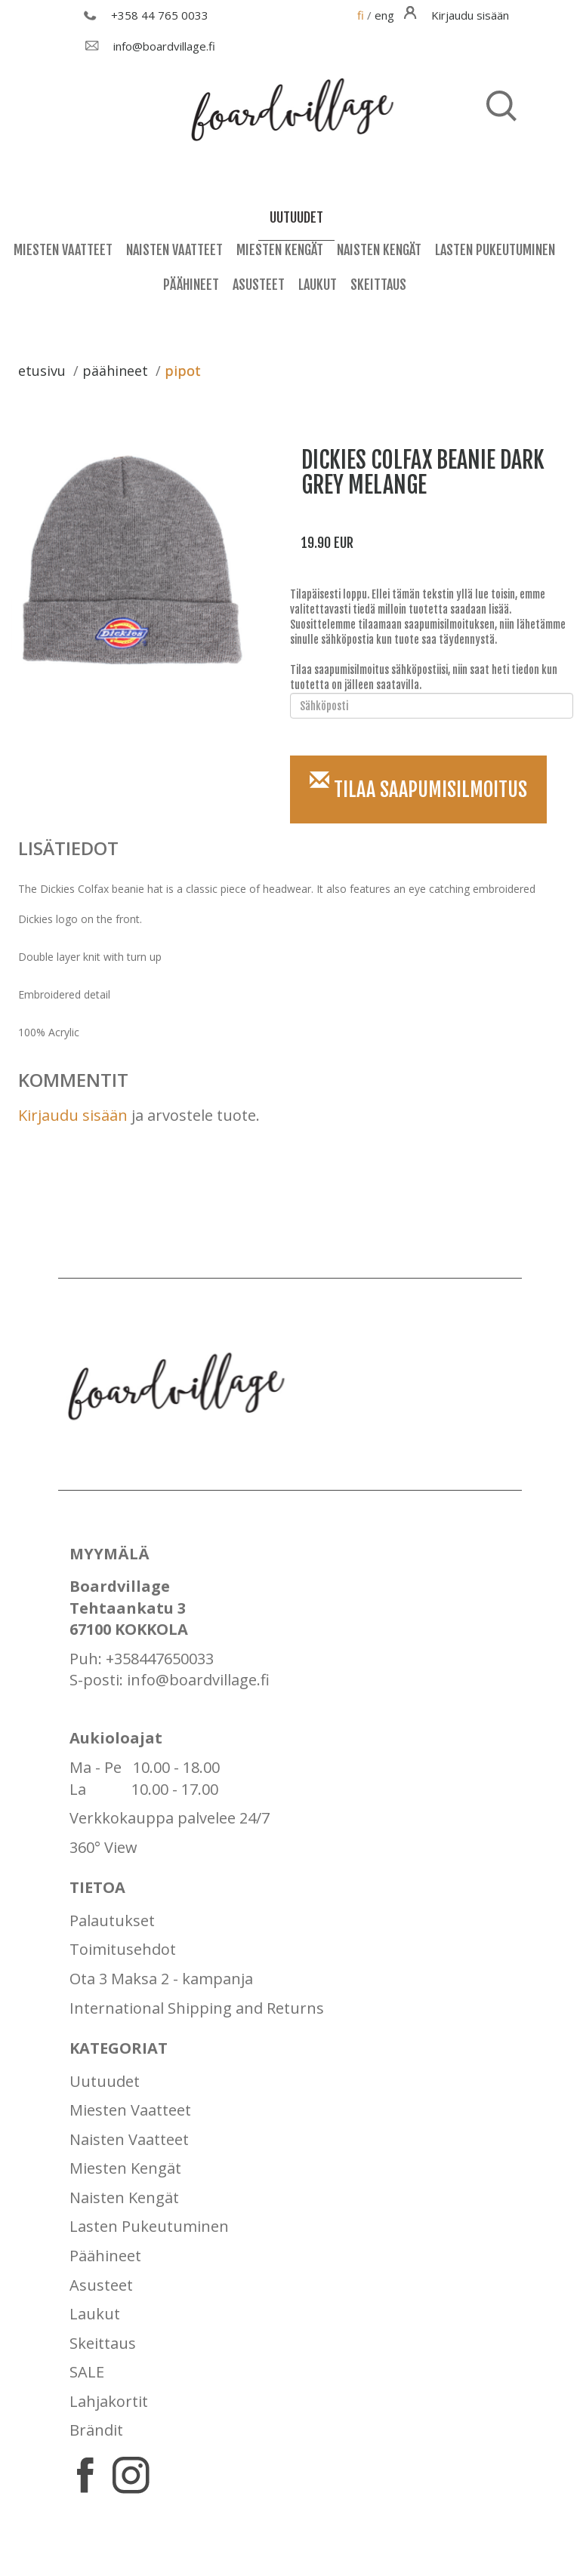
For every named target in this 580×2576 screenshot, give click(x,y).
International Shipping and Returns (196, 2008)
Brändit (96, 2430)
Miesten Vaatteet (63, 250)
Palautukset (112, 1920)
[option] (137, 561)
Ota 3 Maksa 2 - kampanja (161, 1978)
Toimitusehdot (122, 1949)
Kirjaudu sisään (73, 1115)
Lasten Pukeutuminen (495, 250)
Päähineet (191, 284)
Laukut (317, 284)
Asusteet (259, 284)
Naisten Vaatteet (174, 250)
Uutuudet (104, 2081)
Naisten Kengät (379, 250)
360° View (103, 1847)
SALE (86, 2372)
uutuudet (296, 217)
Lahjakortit (108, 2401)
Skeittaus (378, 284)
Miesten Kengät (279, 250)
